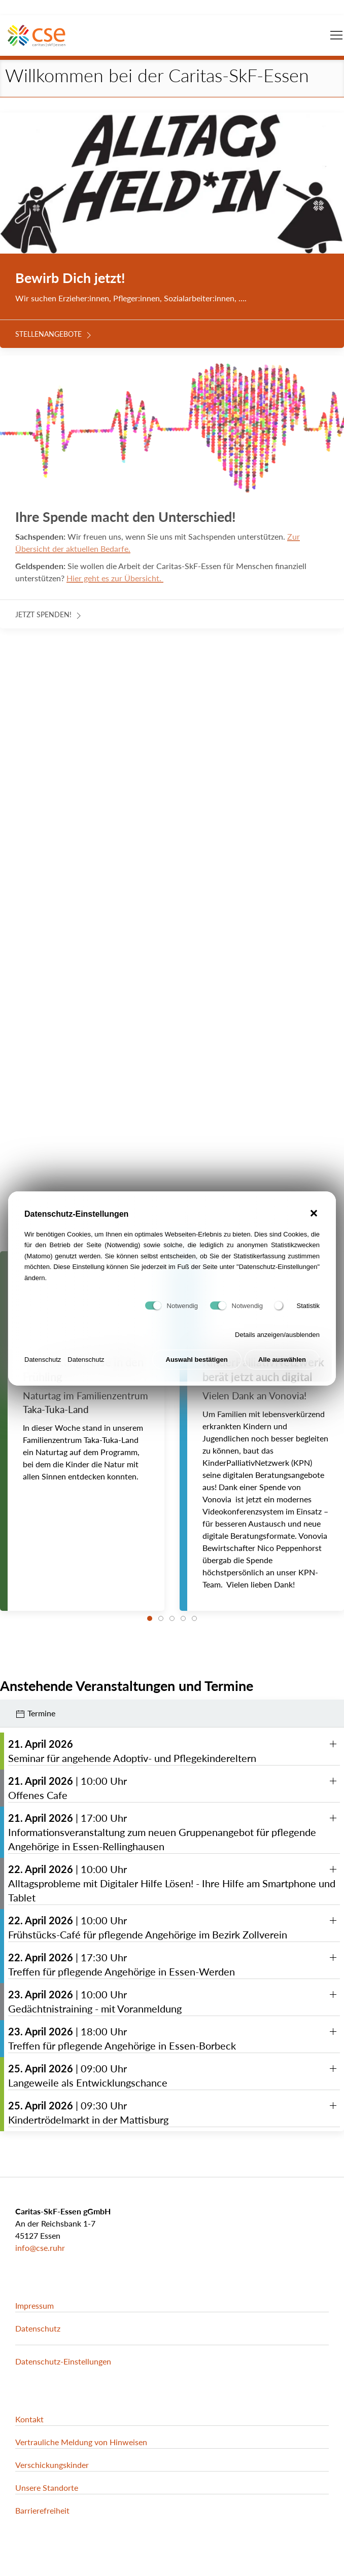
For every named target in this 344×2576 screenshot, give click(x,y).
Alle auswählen (282, 1366)
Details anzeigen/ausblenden (277, 1341)
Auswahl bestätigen (197, 1366)
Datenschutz (42, 1366)
